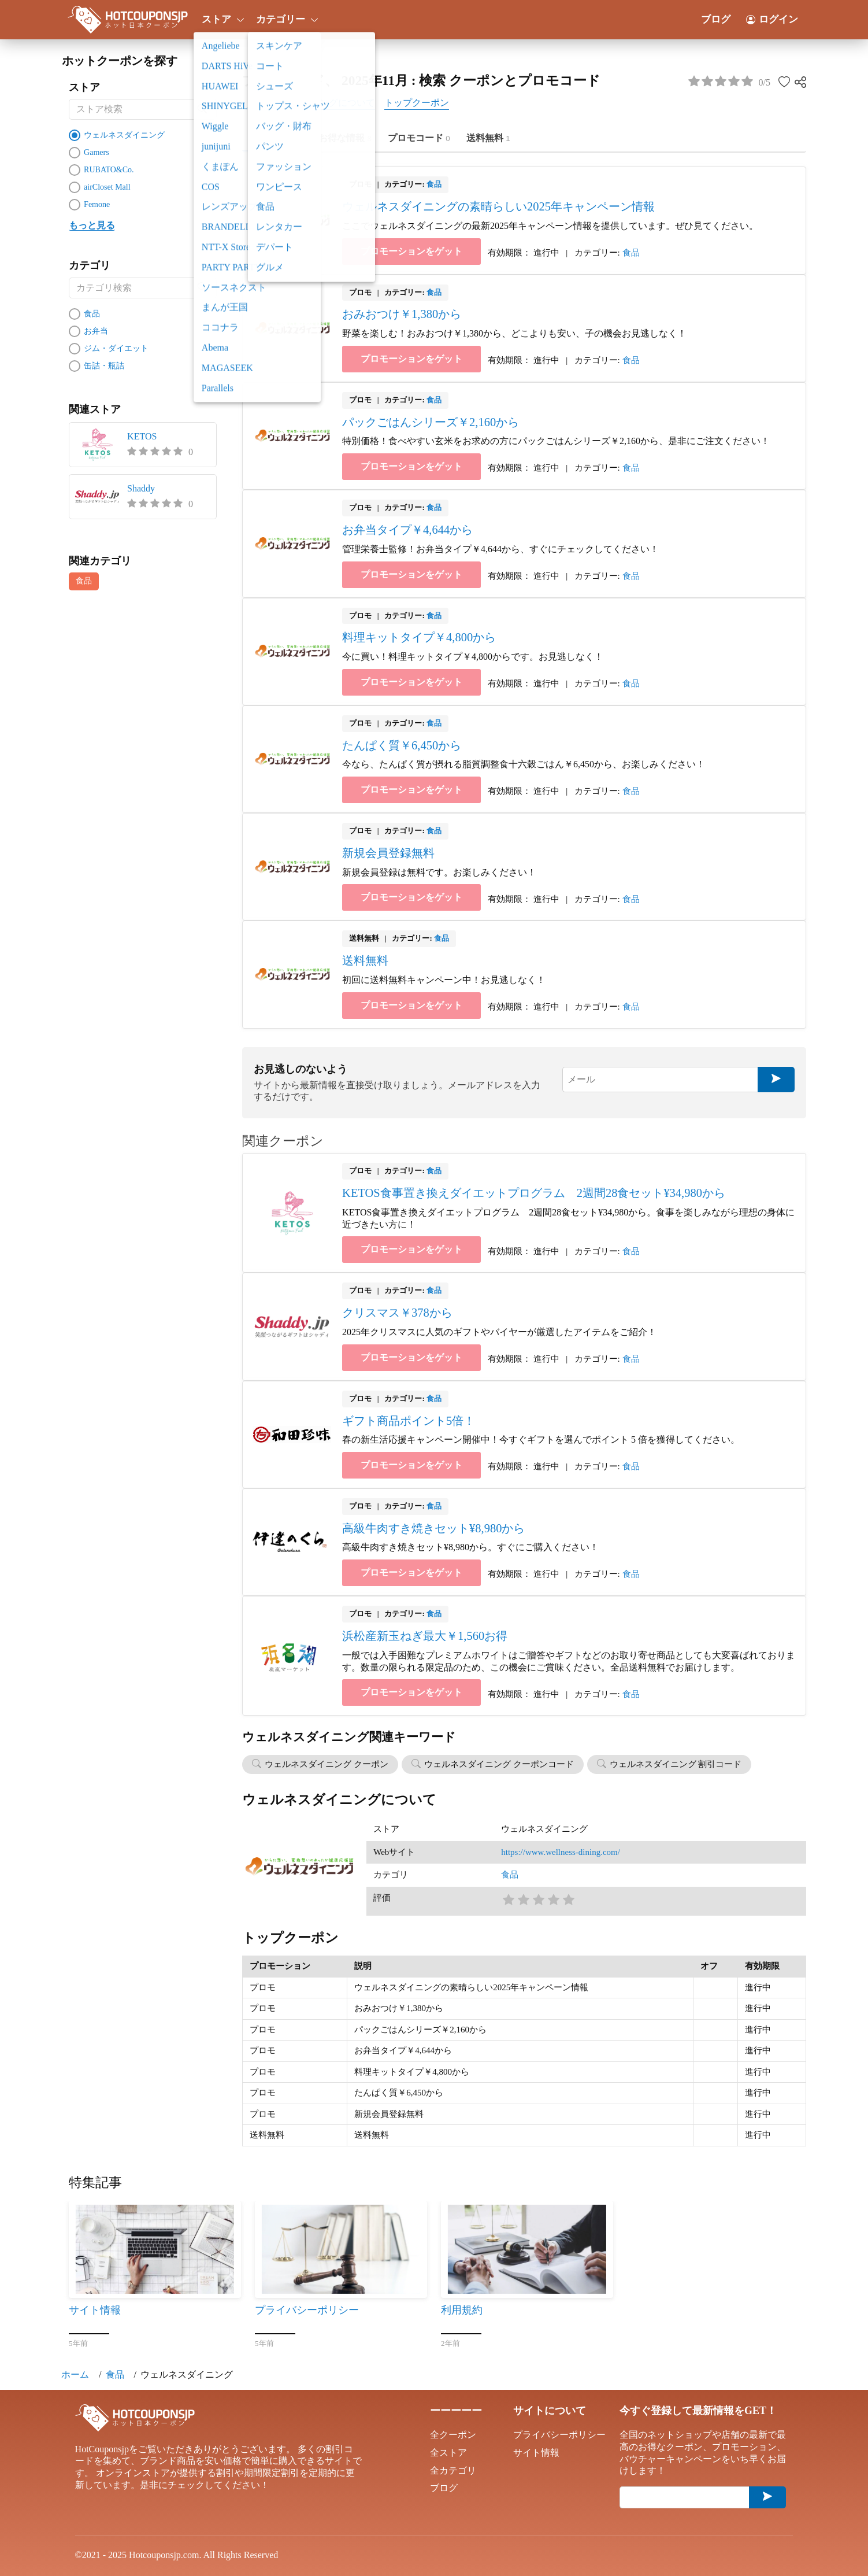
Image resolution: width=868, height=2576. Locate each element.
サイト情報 (536, 2452)
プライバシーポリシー (559, 2435)
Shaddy (141, 488)
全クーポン (453, 2435)
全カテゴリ (453, 2470)
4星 (553, 1899)
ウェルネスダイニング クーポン (326, 1764)
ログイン (772, 19)
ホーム (75, 2374)
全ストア (448, 2452)
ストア (221, 19)
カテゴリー (285, 19)
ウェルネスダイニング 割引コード (676, 1764)
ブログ (715, 19)
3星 (538, 1899)
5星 (568, 1899)
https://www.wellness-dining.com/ (560, 1852)
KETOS (142, 436)
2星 (523, 1899)
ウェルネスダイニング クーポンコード (499, 1764)
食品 (84, 580)
